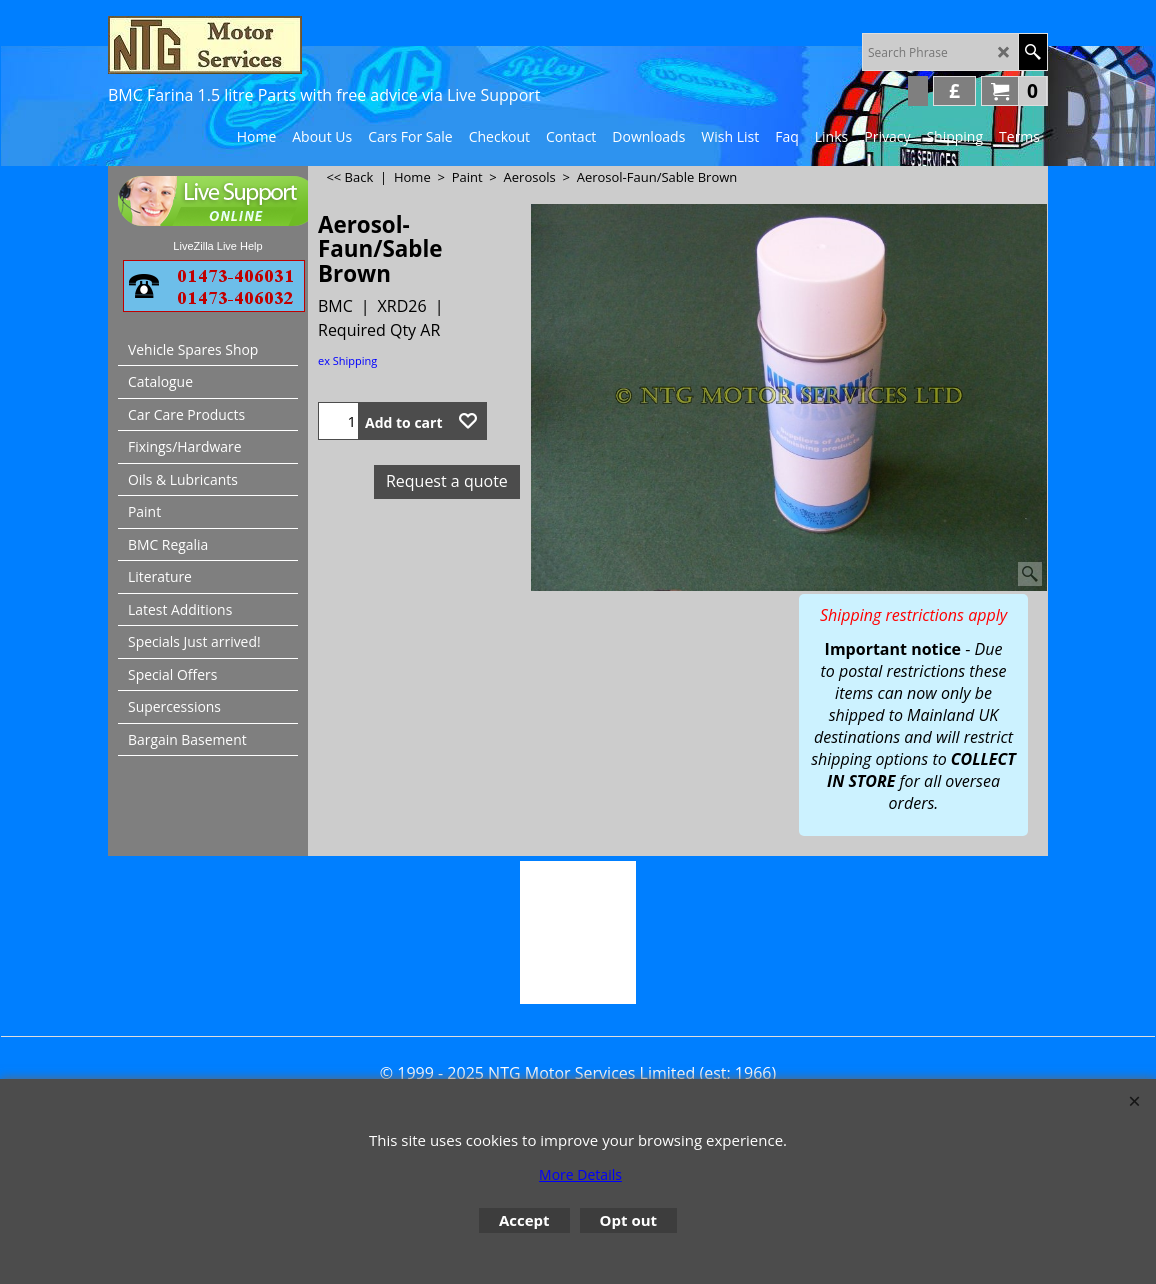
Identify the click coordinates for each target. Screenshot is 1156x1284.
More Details (580, 1174)
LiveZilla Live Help (217, 246)
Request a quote (447, 481)
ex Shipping (347, 360)
